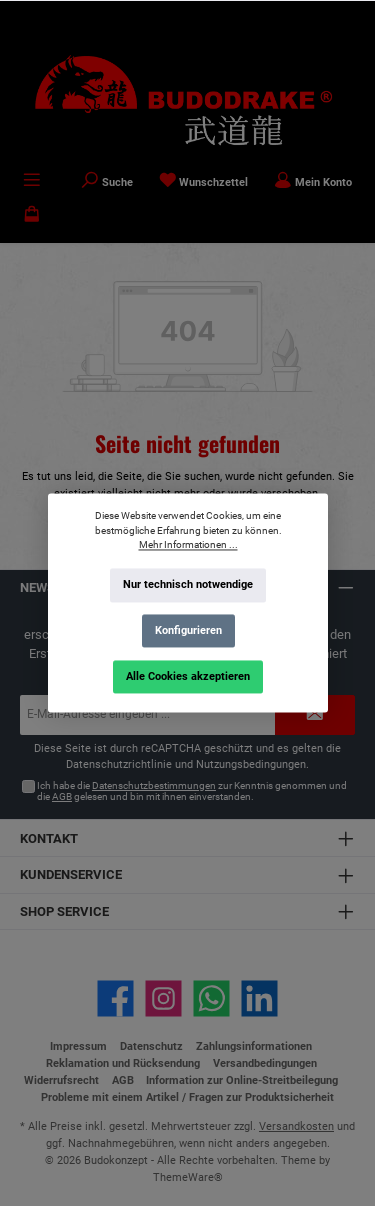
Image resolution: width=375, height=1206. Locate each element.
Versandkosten (296, 1126)
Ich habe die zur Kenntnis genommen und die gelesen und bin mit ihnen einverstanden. (192, 791)
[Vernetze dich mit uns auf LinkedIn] (259, 998)
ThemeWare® (188, 1177)
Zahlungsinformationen (254, 1046)
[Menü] (32, 182)
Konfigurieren (187, 630)
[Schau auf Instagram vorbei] (163, 998)
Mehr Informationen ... (187, 545)
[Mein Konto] (313, 182)
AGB (62, 796)
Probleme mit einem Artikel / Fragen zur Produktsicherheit (187, 1097)
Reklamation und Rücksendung (123, 1063)
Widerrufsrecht (61, 1080)
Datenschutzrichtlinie (119, 764)
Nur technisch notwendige (188, 585)
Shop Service (64, 911)
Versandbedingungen (265, 1063)
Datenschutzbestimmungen (154, 785)
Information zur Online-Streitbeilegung (242, 1080)
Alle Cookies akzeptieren (188, 676)
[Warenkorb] (32, 216)
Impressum (78, 1046)
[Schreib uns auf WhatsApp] (211, 998)
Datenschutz (151, 1046)
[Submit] (315, 715)
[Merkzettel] (204, 182)
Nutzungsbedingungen (251, 764)
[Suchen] (107, 182)
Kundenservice (71, 874)
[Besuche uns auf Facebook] (115, 998)
